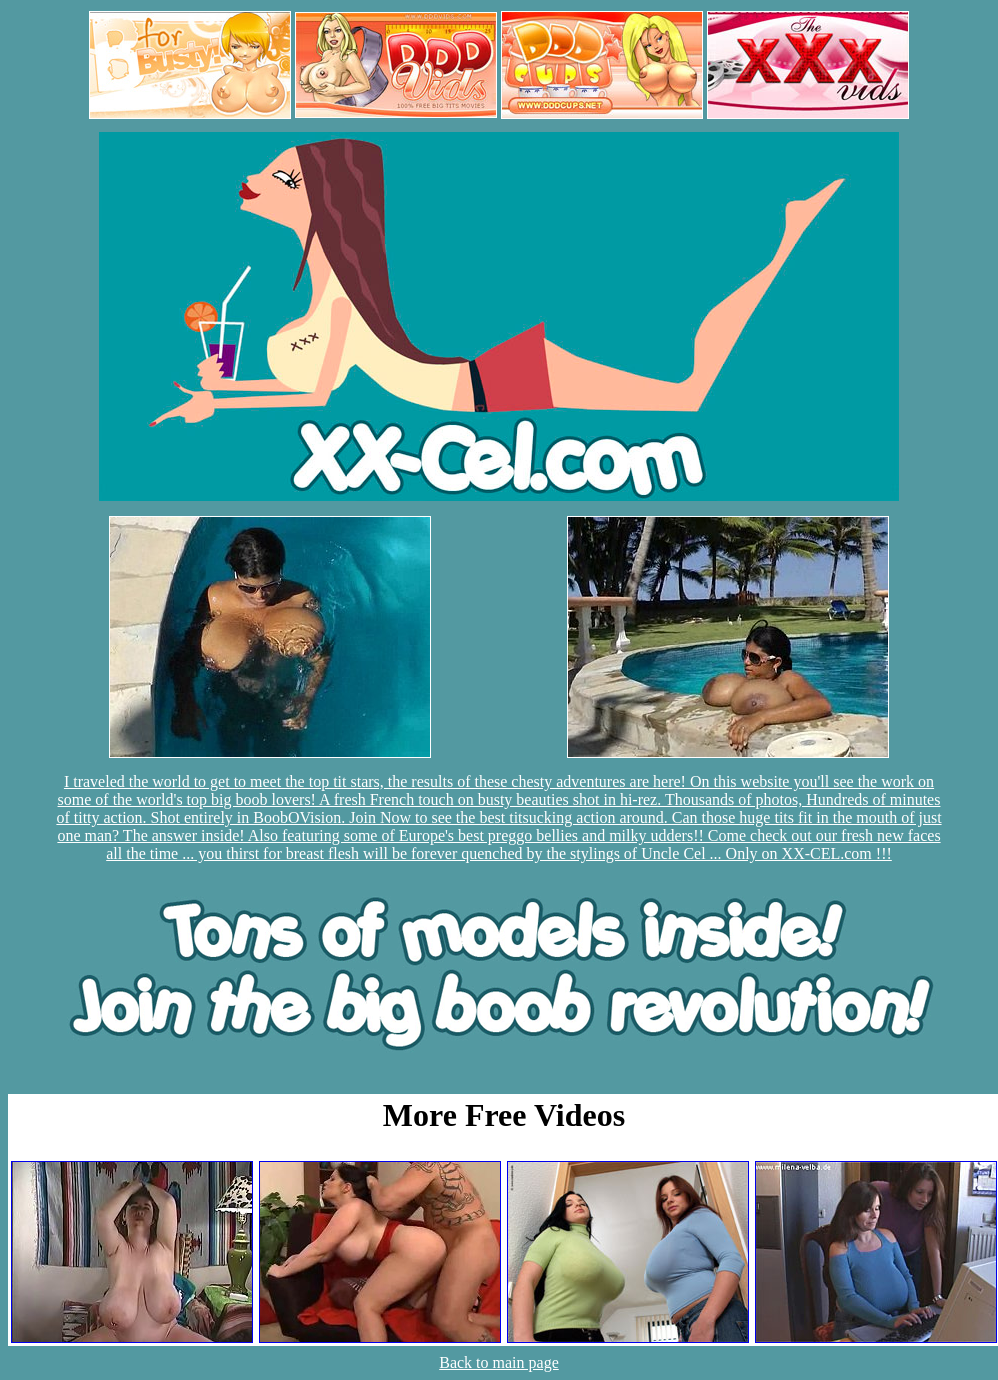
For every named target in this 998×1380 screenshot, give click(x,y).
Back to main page (499, 1362)
